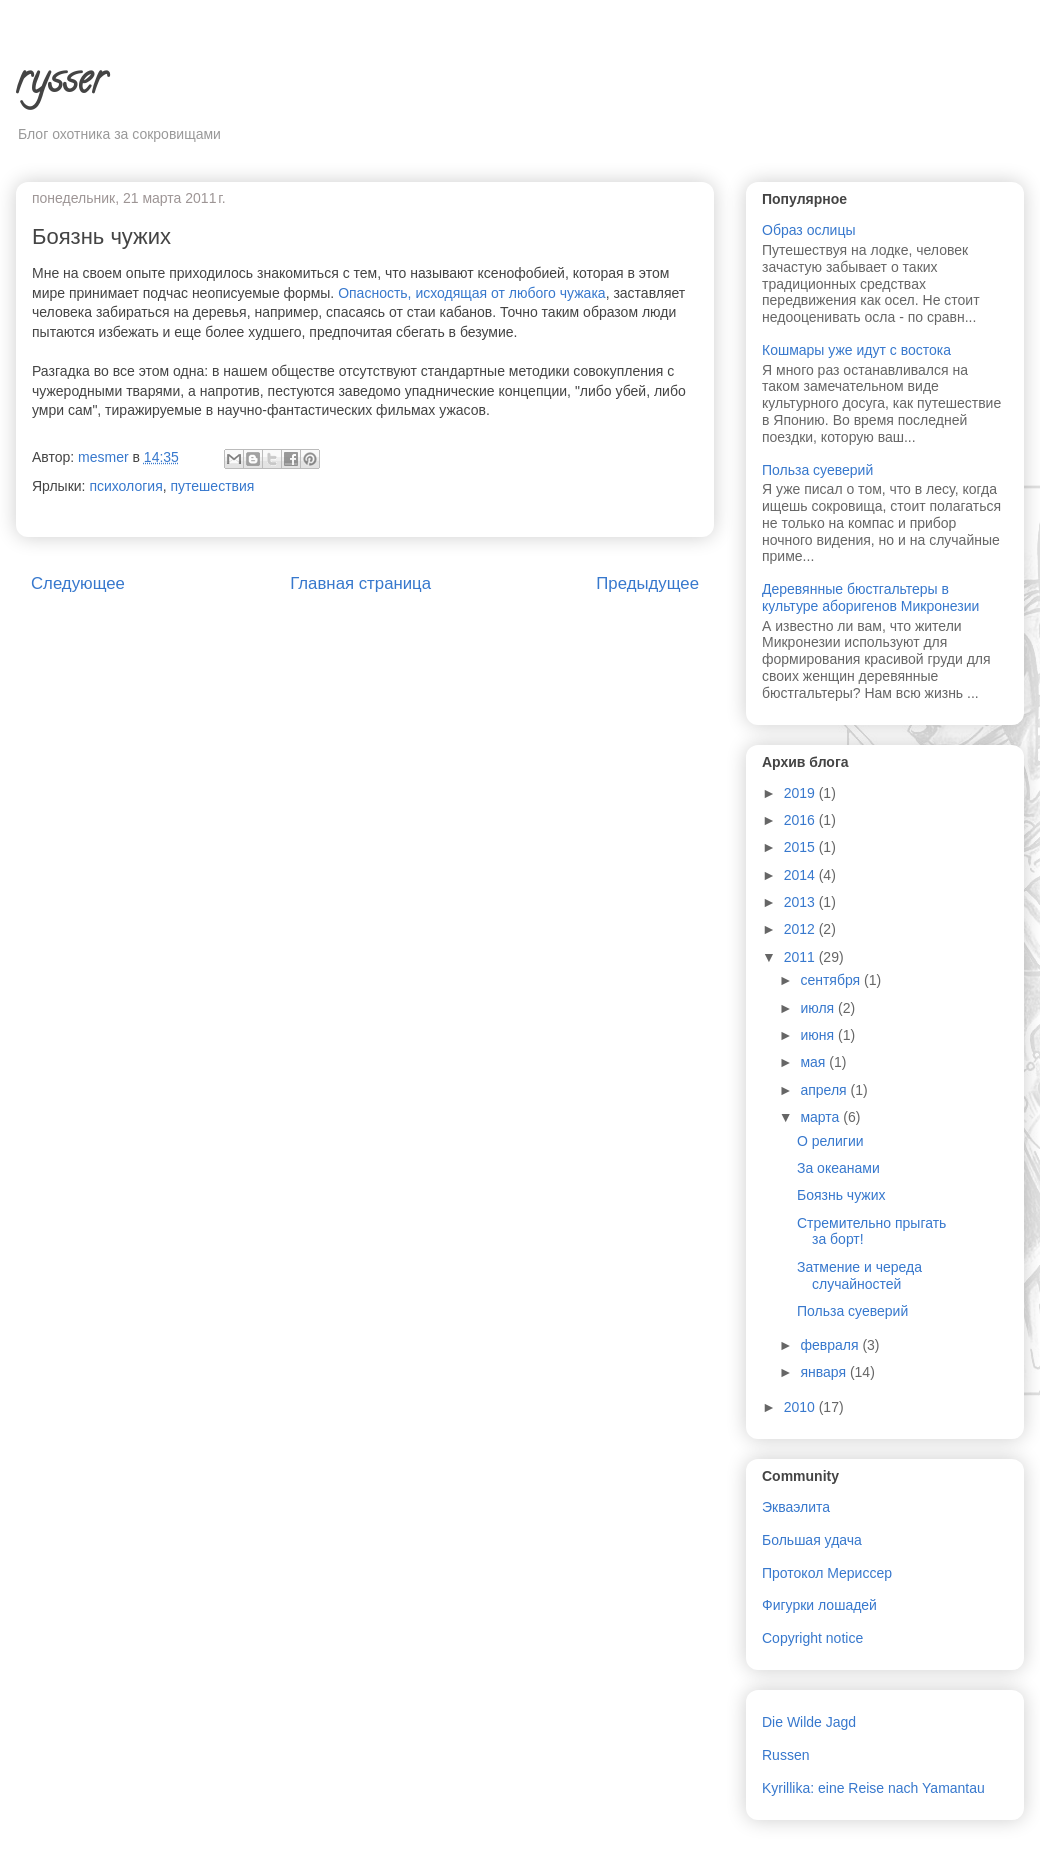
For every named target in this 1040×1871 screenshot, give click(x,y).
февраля (831, 1345)
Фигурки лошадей (819, 1605)
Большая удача (812, 1540)
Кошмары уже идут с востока (856, 350)
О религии (830, 1141)
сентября (832, 980)
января (824, 1372)
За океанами (838, 1168)
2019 (801, 793)
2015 (801, 847)
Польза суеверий (817, 470)
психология (125, 486)
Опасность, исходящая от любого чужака (471, 293)
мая (814, 1062)
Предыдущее (647, 583)
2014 (801, 875)
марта (821, 1117)
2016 (801, 820)
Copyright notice (812, 1638)
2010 (801, 1407)
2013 (801, 902)
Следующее (78, 583)
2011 (801, 957)
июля (819, 1008)
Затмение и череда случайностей (859, 1275)
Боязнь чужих (841, 1195)
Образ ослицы (809, 230)
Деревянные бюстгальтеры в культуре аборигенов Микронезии (870, 597)
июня (819, 1035)
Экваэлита (796, 1507)
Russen (785, 1755)
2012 (801, 929)
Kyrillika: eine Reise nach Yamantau (873, 1788)
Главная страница (360, 583)
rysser (61, 83)
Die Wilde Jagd (809, 1722)
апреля (825, 1090)
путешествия (213, 486)
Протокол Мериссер (827, 1573)
